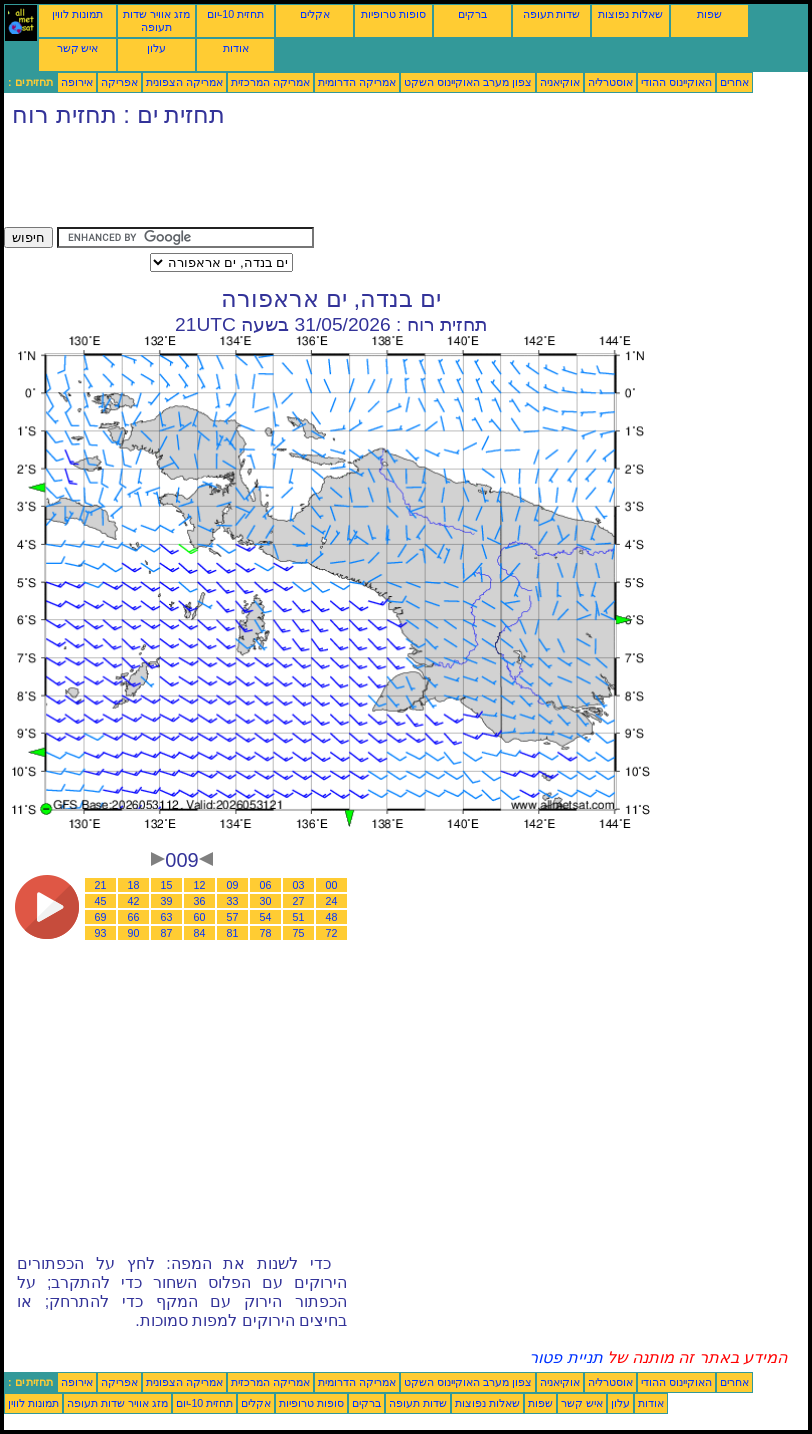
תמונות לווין (77, 14)
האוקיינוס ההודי (676, 82)
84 (200, 933)
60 (200, 917)
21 (101, 885)
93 (101, 933)
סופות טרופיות (393, 14)
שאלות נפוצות (630, 14)
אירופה (77, 82)
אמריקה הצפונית (184, 82)
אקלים (315, 14)
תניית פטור (565, 1357)
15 (167, 885)
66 (134, 917)
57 (233, 917)
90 (134, 933)
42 (134, 901)
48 (332, 917)
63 (167, 917)
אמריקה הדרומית (357, 82)
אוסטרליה (610, 82)
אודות (236, 48)
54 (266, 917)
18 (134, 885)
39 (167, 901)
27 (299, 901)
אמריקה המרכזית (270, 82)
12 (200, 885)
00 (332, 885)
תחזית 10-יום (235, 14)
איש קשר (78, 48)
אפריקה (119, 82)
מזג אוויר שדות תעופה (156, 20)
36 (200, 901)
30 (266, 901)
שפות (709, 14)
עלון (156, 48)
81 (233, 933)
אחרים (734, 82)
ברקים (472, 14)
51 (299, 917)
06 (266, 885)
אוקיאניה (560, 82)
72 (332, 933)
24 (332, 901)
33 (233, 901)
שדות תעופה (552, 14)
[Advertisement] (368, 182)
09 (233, 885)
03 (299, 885)
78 (266, 933)
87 (167, 933)
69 (101, 917)
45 (101, 901)
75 (299, 933)
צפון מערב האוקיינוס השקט (468, 82)
